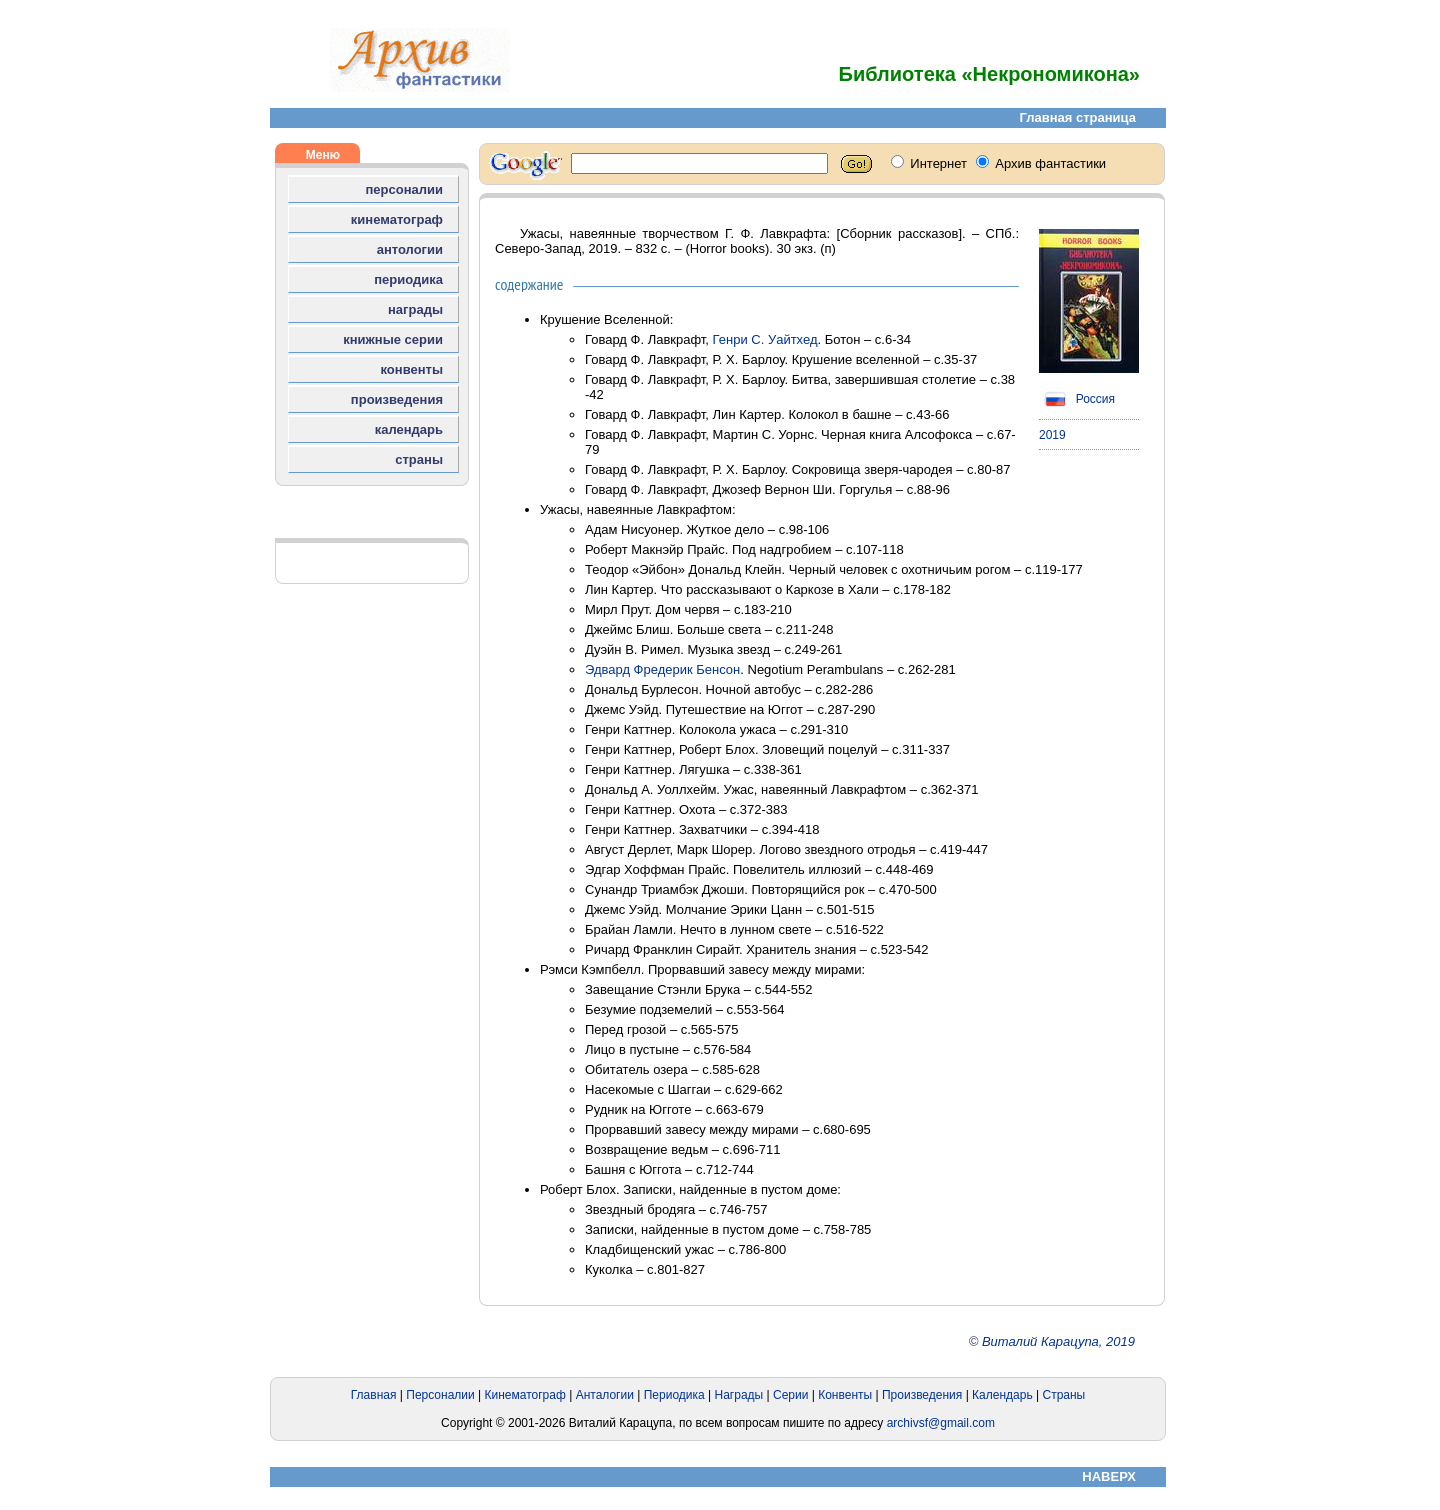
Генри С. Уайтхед (765, 339)
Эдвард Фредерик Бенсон (662, 669)
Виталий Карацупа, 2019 (1058, 1341)
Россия (1077, 399)
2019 (1052, 435)
